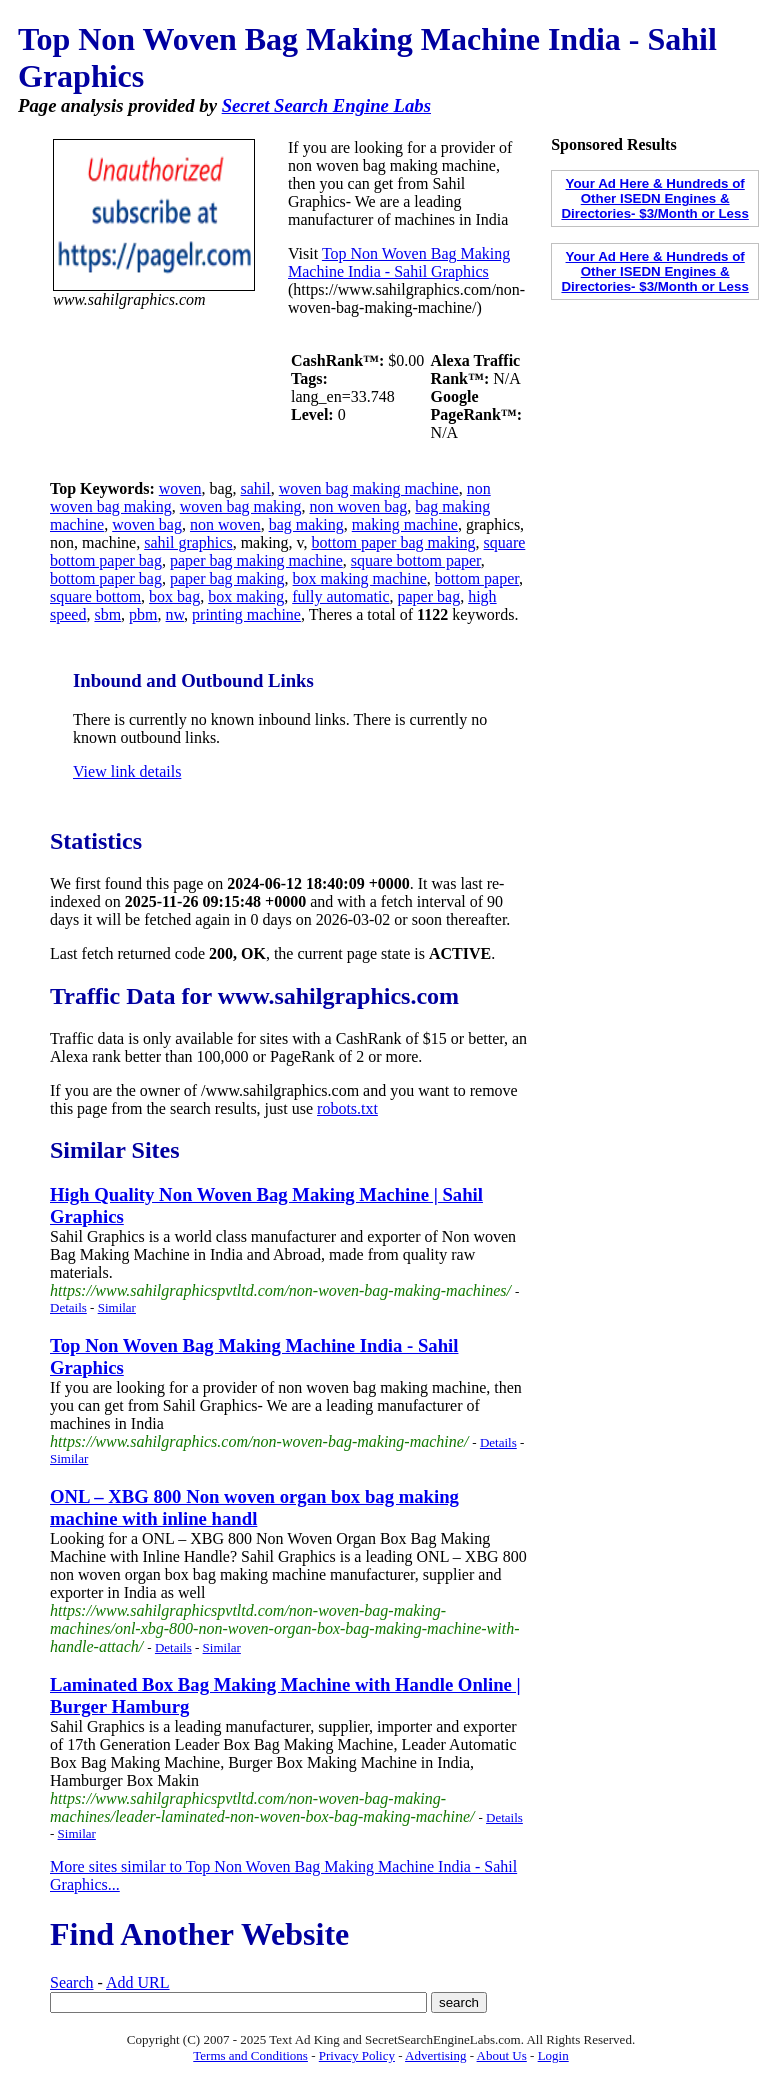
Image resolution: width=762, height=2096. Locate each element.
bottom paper (477, 578)
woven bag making (241, 506)
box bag (174, 596)
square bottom (95, 596)
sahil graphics (188, 542)
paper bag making (227, 578)
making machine (405, 524)
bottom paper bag (106, 578)
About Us (502, 2055)
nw (175, 614)
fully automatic (340, 596)
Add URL (138, 1982)
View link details (127, 771)
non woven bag (359, 506)
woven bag (147, 524)
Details (68, 1307)
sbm (107, 614)
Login (553, 2055)
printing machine (246, 614)
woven (180, 488)
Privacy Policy (357, 2055)
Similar (117, 1307)
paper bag (429, 596)
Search (72, 1982)
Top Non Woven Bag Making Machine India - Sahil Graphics (399, 262)
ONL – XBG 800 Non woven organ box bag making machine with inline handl (254, 1507)
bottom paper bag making (394, 542)
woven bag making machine (369, 488)
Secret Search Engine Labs (326, 105)
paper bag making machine (256, 560)
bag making (306, 524)
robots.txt (347, 1108)
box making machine (360, 578)
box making (246, 596)
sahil (256, 488)
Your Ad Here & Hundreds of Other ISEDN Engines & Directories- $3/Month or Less (654, 198)
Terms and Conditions (250, 2055)
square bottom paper (416, 560)
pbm (143, 614)
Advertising (435, 2055)
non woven (225, 524)
